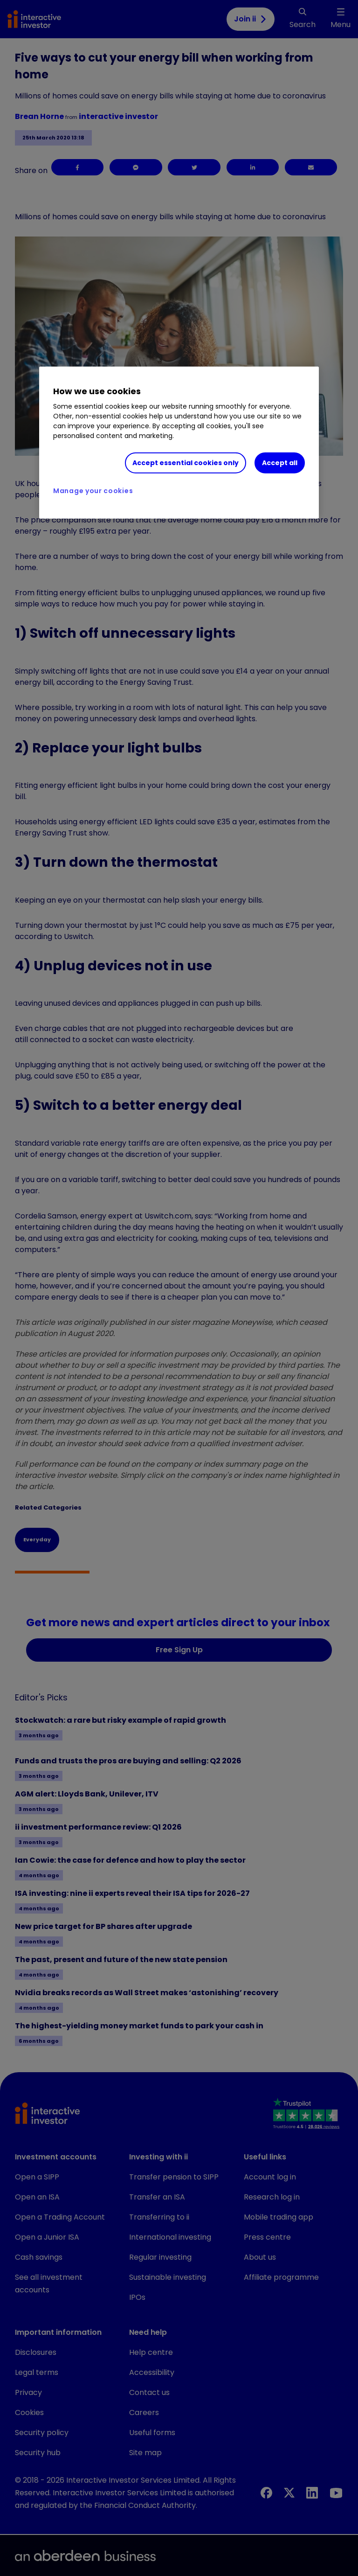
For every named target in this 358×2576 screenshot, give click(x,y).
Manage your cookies (93, 490)
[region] (179, 443)
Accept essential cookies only (185, 462)
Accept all (279, 462)
